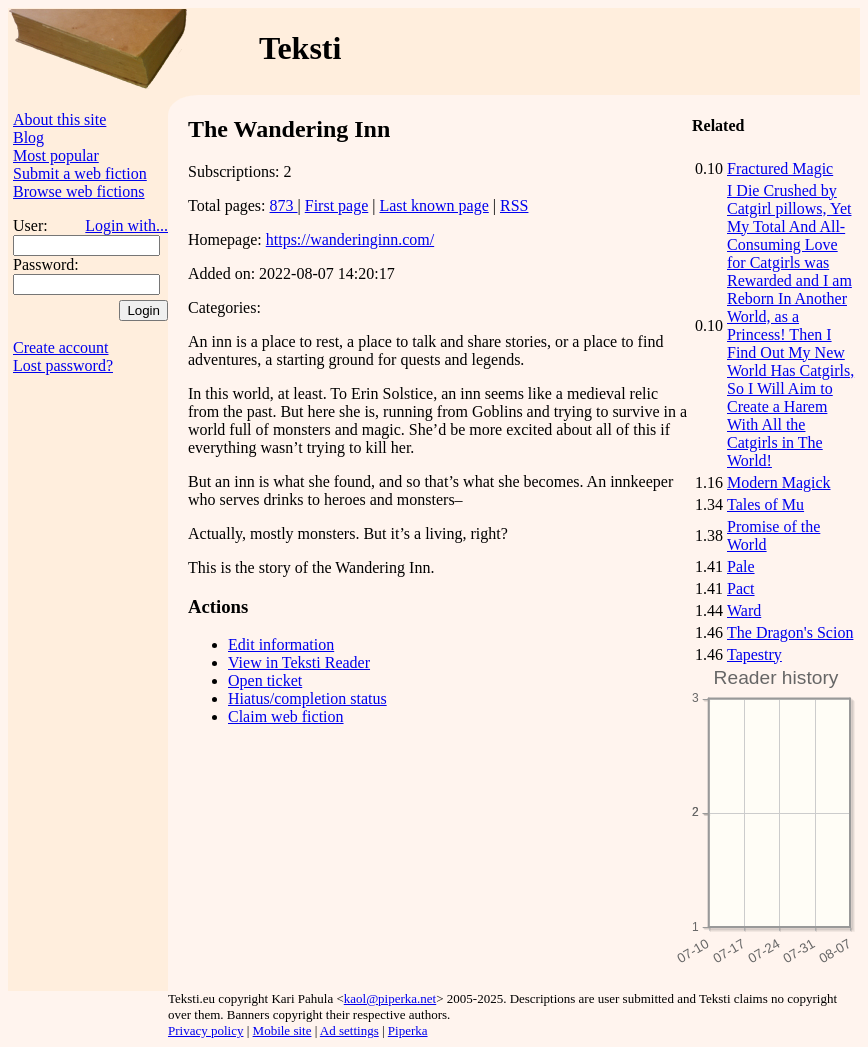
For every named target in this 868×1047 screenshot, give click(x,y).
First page (337, 205)
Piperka (408, 1030)
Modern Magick (779, 482)
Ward (744, 610)
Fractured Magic (780, 168)
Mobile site (282, 1030)
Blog (28, 137)
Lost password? (63, 365)
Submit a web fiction (80, 173)
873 (284, 205)
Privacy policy (205, 1030)
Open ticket (265, 680)
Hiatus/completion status (307, 698)
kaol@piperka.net (390, 998)
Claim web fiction (286, 716)
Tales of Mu (765, 504)
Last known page (433, 205)
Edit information (281, 644)
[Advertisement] (88, 691)
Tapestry (754, 654)
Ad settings (349, 1030)
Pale (741, 566)
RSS (514, 205)
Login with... (126, 225)
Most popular (56, 155)
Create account (61, 347)
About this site (59, 119)
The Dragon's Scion (790, 632)
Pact (741, 588)
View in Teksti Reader (299, 662)
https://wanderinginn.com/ (350, 239)
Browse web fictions (79, 191)
